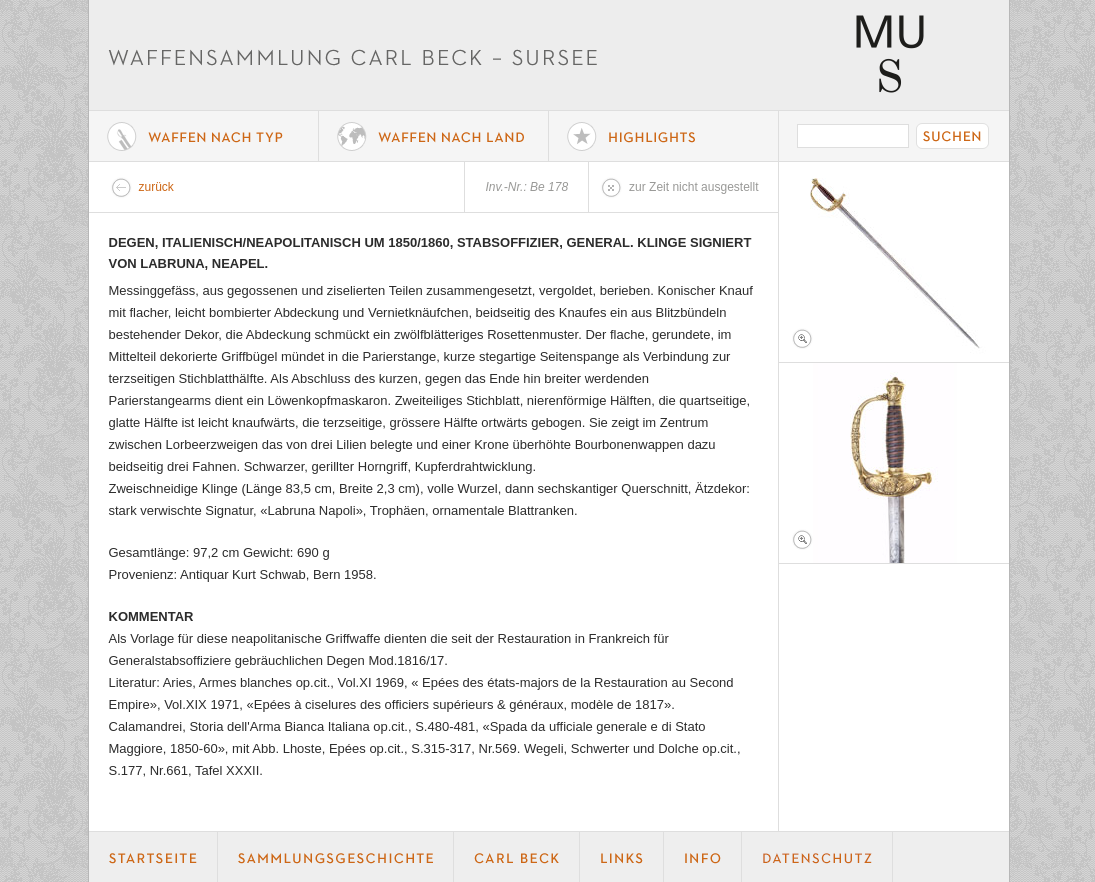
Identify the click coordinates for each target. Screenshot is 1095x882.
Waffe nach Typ (204, 136)
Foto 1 (894, 262)
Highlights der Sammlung (664, 136)
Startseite (153, 857)
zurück (156, 187)
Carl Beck (517, 857)
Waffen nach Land (434, 136)
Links (622, 857)
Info (703, 857)
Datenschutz (817, 857)
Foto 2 (894, 463)
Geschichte (336, 857)
